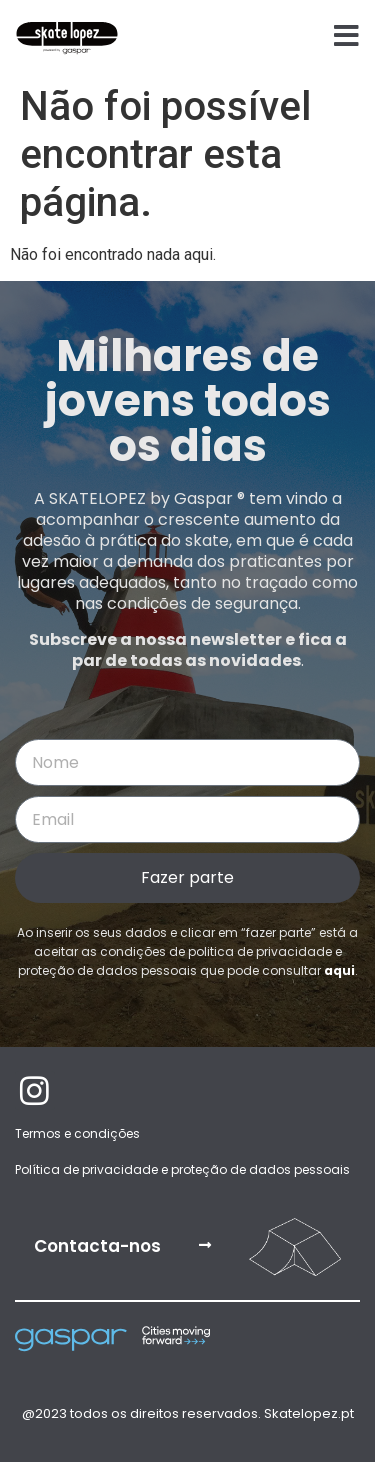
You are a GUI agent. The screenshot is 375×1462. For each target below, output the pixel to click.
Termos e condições (77, 1133)
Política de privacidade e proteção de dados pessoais (182, 1169)
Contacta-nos (97, 1246)
